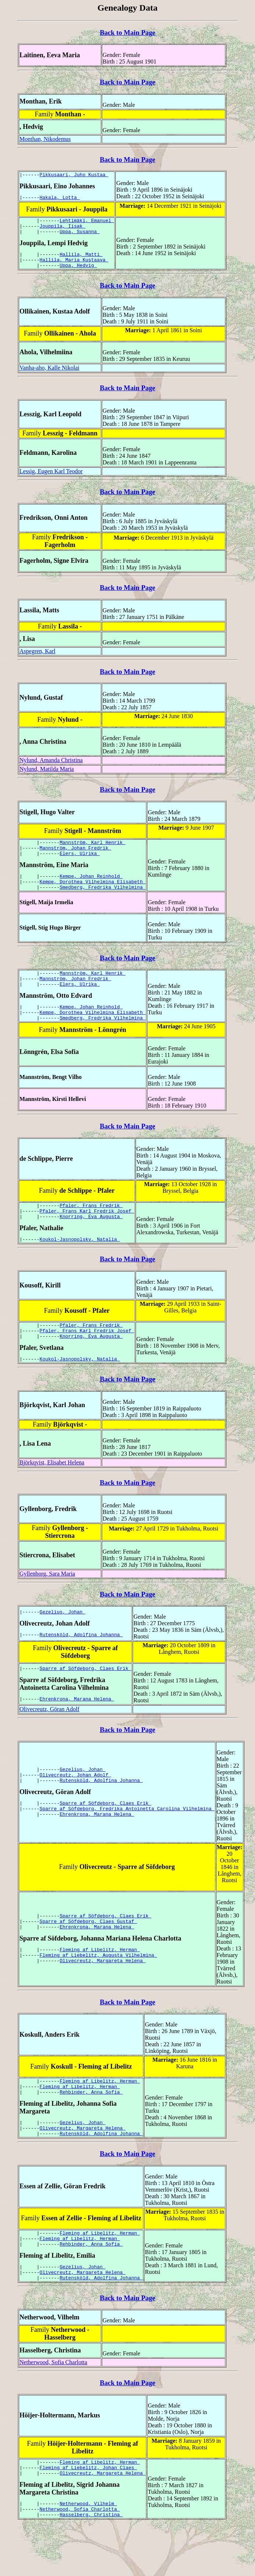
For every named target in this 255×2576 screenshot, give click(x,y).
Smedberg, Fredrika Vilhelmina (103, 902)
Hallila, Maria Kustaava (74, 267)
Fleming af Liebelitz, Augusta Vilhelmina (98, 1988)
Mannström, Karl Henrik (92, 852)
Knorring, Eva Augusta (91, 1241)
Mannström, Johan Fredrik (75, 858)
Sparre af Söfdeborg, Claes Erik (86, 1699)
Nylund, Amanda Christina (51, 769)
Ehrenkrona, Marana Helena (77, 1730)
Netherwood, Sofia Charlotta (53, 2406)
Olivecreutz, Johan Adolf (75, 1804)
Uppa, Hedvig (78, 274)
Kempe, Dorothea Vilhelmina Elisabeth (93, 895)
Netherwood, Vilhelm (88, 2551)
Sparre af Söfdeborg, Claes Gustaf (88, 1951)
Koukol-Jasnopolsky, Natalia (80, 1265)
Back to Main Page (127, 32)
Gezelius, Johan (63, 1642)
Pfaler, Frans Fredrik (91, 1228)
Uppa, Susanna (80, 236)
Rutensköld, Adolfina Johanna (81, 1666)
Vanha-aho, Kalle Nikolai (49, 376)
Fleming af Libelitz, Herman (100, 1981)
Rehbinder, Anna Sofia (91, 2126)
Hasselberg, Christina (91, 2565)
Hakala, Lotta (60, 199)
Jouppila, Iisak (63, 230)
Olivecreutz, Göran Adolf (49, 1740)
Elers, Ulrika (80, 865)
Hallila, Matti (81, 260)
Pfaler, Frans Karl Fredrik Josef (87, 1235)
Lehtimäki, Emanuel (87, 223)
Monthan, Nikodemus (45, 139)
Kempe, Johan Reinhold (91, 889)
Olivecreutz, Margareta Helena (103, 1994)
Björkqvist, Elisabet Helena (51, 1493)
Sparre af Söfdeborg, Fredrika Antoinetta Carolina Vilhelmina (127, 1841)
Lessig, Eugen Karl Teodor (51, 480)
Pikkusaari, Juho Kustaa (74, 175)
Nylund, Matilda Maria (46, 778)
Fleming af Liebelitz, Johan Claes (88, 2513)
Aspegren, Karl (37, 660)
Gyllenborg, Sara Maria (47, 1604)
